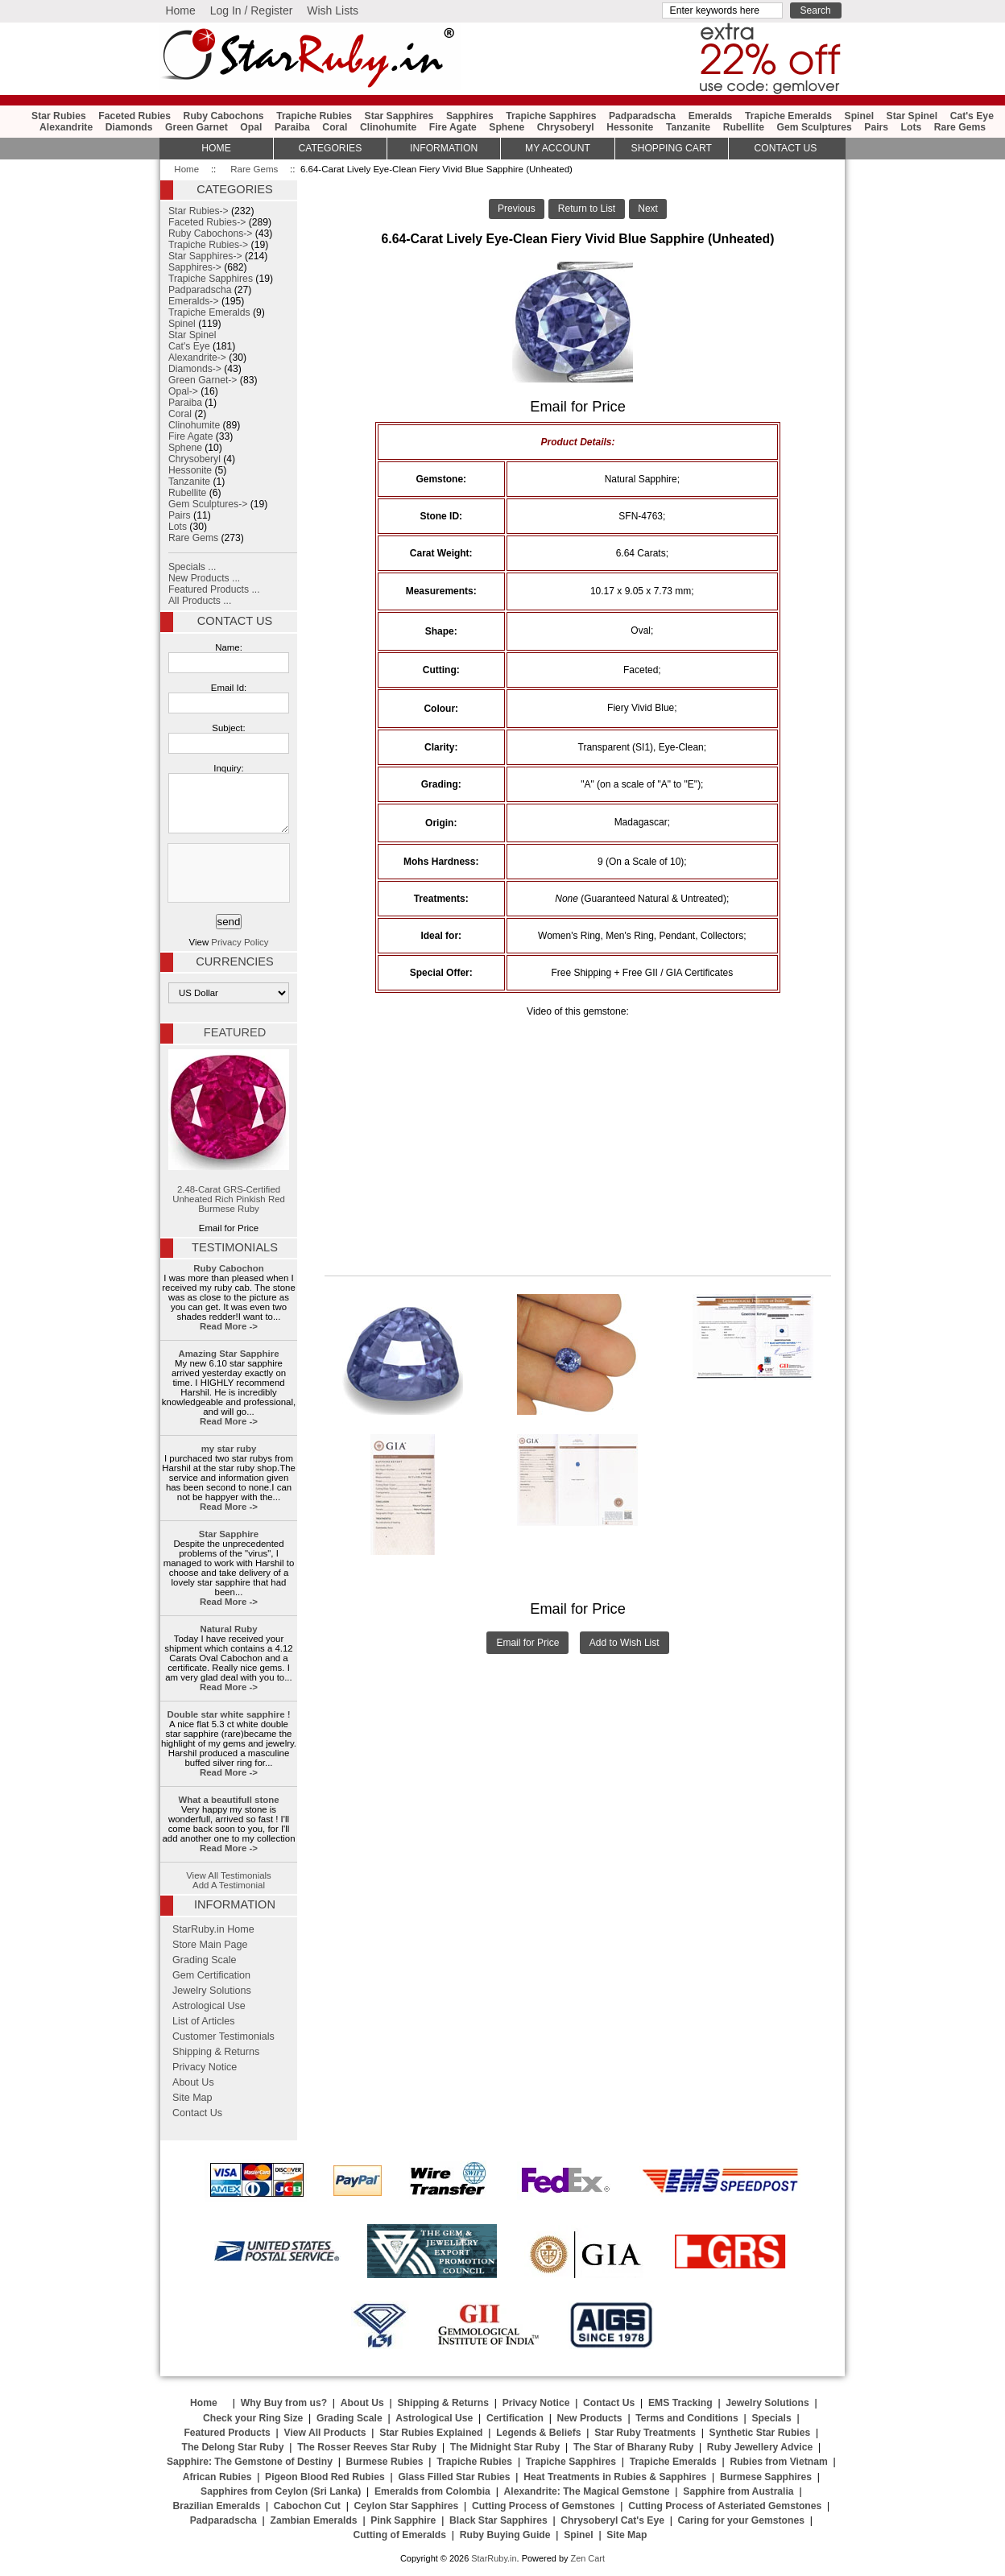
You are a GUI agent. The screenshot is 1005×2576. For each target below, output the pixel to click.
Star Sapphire (228, 1534)
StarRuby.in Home (213, 1929)
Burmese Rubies (385, 2461)
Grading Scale (204, 1960)
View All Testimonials (228, 1875)
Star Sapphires (399, 116)
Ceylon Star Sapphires (406, 2506)
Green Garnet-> (202, 380)
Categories (330, 148)
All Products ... (199, 600)
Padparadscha (642, 116)
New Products (589, 2418)
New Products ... (204, 578)
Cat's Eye (972, 116)
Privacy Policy (239, 942)
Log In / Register (251, 10)
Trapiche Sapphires (551, 116)
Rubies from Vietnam (778, 2461)
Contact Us (234, 620)
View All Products (325, 2432)
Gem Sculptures (814, 127)
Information (444, 148)
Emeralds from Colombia (432, 2491)
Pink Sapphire (403, 2520)
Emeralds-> (193, 301)
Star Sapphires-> (205, 256)
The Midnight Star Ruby (505, 2447)
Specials (771, 2418)
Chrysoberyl (565, 127)
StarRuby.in (493, 2558)
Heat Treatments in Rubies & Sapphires (614, 2477)
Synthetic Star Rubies (760, 2432)
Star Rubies (58, 116)
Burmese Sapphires (766, 2477)
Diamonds (129, 127)
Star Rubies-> (198, 211)
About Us (193, 2082)
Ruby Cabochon (228, 1268)
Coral (334, 127)
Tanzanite (688, 127)
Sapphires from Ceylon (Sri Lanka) (281, 2491)
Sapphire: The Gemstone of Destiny (250, 2461)
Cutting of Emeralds (400, 2535)
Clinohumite (388, 127)
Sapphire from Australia (738, 2491)
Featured (235, 1032)
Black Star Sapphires (498, 2520)
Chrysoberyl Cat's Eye (612, 2520)
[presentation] (227, 873)
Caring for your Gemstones (741, 2520)
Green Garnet (196, 127)
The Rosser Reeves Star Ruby (366, 2447)
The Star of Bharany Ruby (633, 2447)
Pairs (876, 127)
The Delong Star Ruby (233, 2447)
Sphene (506, 127)
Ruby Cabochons (224, 116)
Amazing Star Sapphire (228, 1353)
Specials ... (192, 567)
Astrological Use (209, 2006)
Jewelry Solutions (211, 1990)
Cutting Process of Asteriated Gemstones (724, 2506)
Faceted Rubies (134, 116)
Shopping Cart (671, 148)
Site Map (192, 2097)
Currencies (234, 961)
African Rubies (217, 2477)
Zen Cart (587, 2558)
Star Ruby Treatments (645, 2432)
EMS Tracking (680, 2403)
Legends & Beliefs (538, 2432)
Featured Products (227, 2432)
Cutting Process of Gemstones (543, 2506)
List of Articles (203, 2021)
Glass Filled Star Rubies (454, 2477)
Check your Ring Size (253, 2418)
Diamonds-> (194, 368)
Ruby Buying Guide (505, 2535)
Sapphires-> (194, 267)
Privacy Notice (204, 2067)
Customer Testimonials (223, 2036)
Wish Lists (332, 10)
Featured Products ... (214, 589)
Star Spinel (912, 116)
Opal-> (183, 391)
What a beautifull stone (228, 1800)
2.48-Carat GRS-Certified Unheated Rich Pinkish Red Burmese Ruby (228, 1131)
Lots (911, 127)
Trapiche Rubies (314, 116)
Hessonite (629, 127)
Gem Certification (211, 1975)
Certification (515, 2418)
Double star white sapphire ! (229, 1714)
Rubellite (743, 127)
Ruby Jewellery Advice (760, 2447)
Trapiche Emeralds (788, 116)
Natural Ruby (228, 1629)
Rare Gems (254, 169)
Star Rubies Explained (430, 2432)
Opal (251, 127)
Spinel (859, 116)
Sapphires (470, 116)
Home (180, 10)
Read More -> (229, 1326)
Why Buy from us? (284, 2403)
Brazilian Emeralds (216, 2506)
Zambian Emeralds (314, 2520)
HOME (215, 148)
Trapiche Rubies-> (208, 244)
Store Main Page (210, 1944)
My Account (557, 148)
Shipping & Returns (215, 2051)
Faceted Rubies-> (207, 222)
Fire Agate (453, 127)
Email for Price (527, 1642)
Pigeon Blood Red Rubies (325, 2477)
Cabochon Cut (307, 2506)
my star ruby (229, 1448)
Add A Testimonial (228, 1885)
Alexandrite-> (197, 357)
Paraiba (292, 127)
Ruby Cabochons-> (210, 233)
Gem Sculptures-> (207, 504)
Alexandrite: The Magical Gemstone (587, 2491)
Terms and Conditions (686, 2418)
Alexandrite (66, 127)
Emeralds (711, 116)
